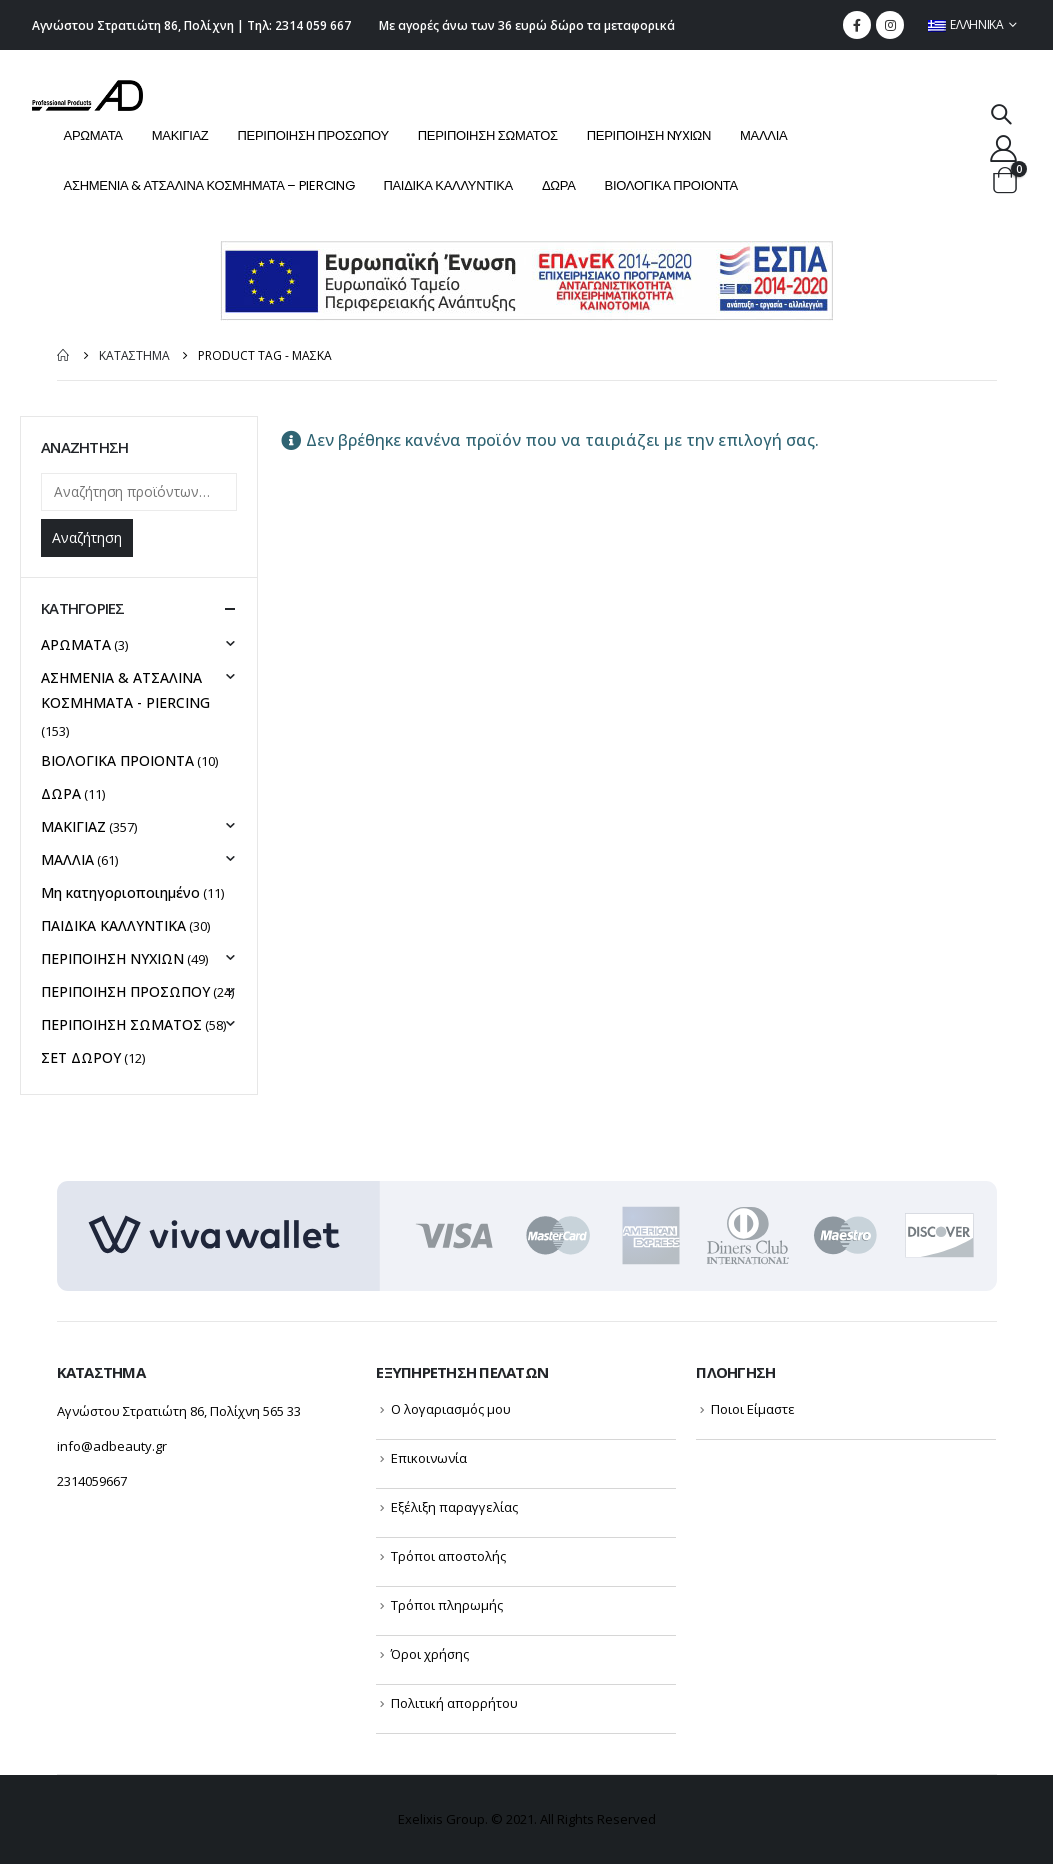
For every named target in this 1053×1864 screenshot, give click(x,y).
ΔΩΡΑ (559, 185)
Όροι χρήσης (430, 1654)
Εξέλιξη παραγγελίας (454, 1507)
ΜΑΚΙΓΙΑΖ (180, 135)
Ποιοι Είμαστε (753, 1409)
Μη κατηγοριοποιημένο (120, 892)
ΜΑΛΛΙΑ (763, 135)
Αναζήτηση (87, 537)
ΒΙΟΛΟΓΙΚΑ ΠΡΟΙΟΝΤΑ (671, 185)
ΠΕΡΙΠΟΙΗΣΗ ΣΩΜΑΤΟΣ (488, 135)
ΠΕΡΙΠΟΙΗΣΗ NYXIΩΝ (649, 135)
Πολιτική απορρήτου (454, 1703)
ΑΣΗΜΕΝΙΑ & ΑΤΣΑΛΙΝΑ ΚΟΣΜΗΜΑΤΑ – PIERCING (209, 185)
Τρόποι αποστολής (448, 1556)
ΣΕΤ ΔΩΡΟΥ (81, 1057)
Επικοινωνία (429, 1458)
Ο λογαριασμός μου (451, 1409)
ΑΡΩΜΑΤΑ (93, 135)
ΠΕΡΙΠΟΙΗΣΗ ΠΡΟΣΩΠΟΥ (313, 135)
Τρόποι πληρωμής (447, 1605)
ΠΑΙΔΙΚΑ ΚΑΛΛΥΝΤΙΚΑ (448, 185)
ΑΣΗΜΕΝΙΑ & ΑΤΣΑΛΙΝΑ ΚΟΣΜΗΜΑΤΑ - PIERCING (125, 690)
